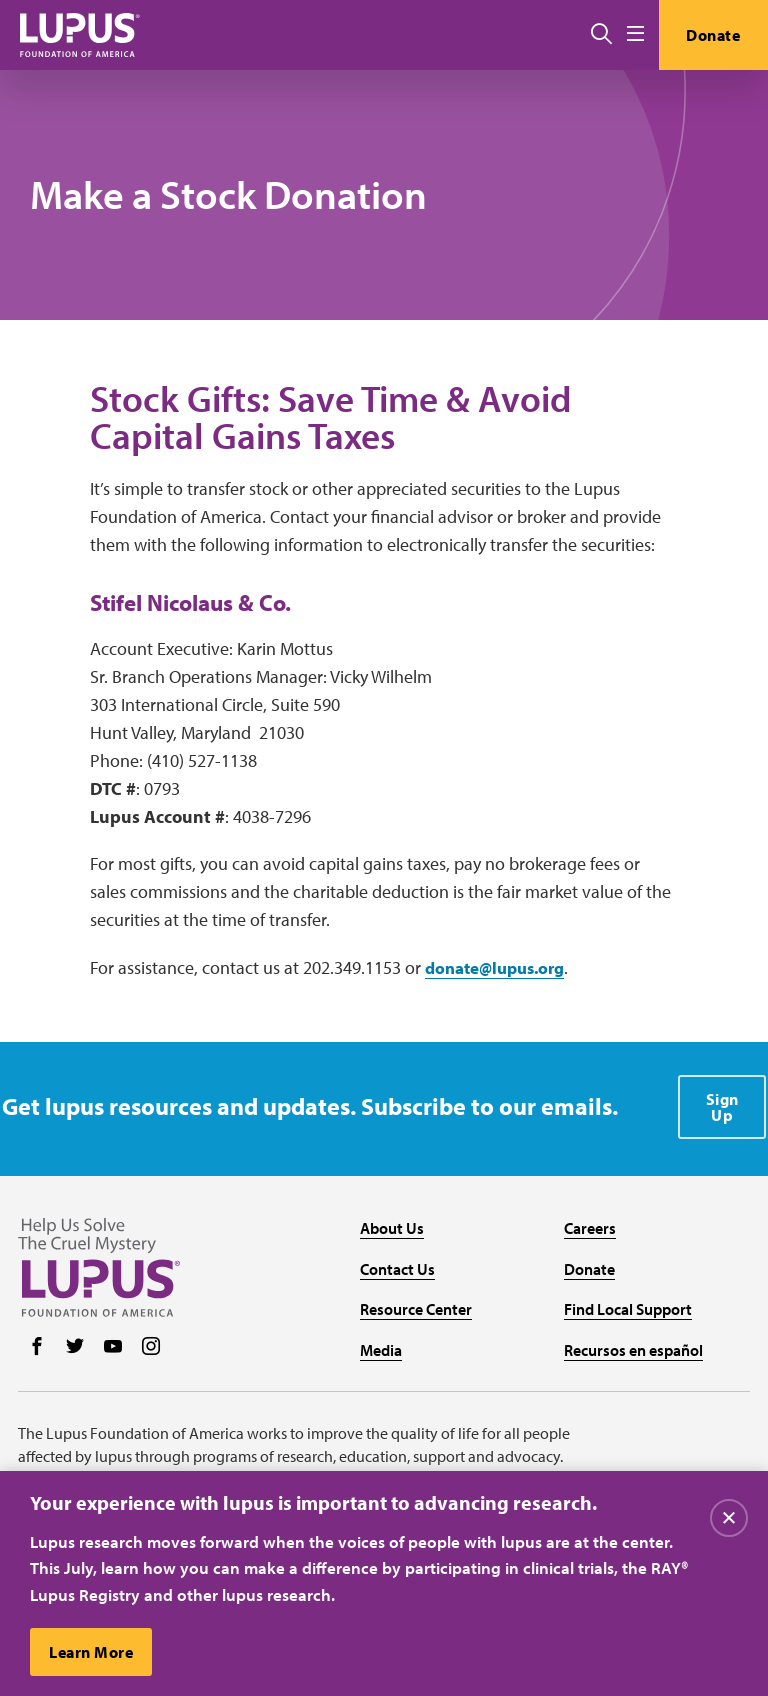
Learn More (92, 1652)
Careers (590, 1219)
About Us (392, 1219)
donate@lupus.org (501, 975)
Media (381, 1341)
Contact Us (397, 1260)
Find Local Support (628, 1301)
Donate (711, 35)
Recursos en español (633, 1341)
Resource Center (416, 1301)
